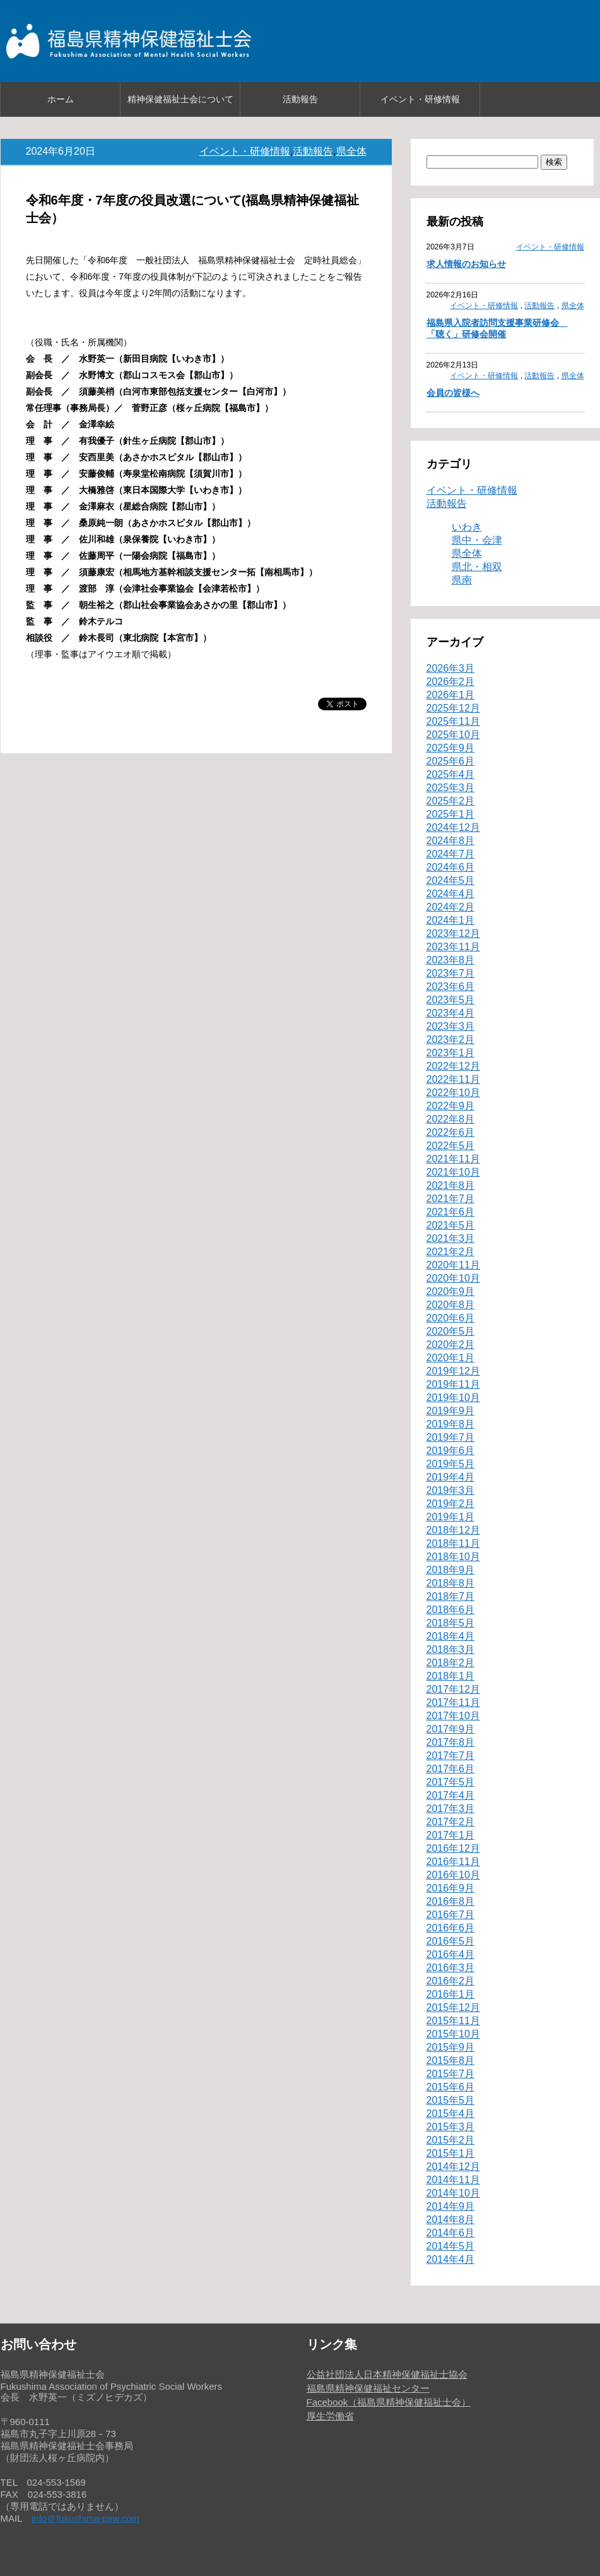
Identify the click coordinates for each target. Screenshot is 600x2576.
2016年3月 (450, 1967)
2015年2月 (450, 2140)
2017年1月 (450, 1835)
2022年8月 (450, 1119)
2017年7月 (450, 1755)
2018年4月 (450, 1636)
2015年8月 (450, 2060)
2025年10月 (453, 734)
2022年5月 (450, 1145)
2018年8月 (450, 1583)
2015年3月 (450, 2126)
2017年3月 (450, 1808)
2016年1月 (450, 1994)
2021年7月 (450, 1198)
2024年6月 (450, 867)
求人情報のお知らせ (466, 264)
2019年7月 (450, 1437)
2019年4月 (450, 1477)
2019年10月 (453, 1397)
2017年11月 (453, 1702)
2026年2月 (450, 681)
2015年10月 (453, 2034)
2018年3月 (450, 1649)
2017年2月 (450, 1821)
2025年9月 (450, 747)
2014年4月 (450, 2259)
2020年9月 (450, 1291)
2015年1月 (450, 2153)
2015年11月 (453, 2020)
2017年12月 (453, 1689)
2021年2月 (450, 1251)
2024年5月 (450, 880)
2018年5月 (450, 1623)
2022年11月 (453, 1079)
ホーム (60, 99)
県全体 (351, 151)
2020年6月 (450, 1318)
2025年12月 (453, 708)
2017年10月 (453, 1715)
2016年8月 (450, 1901)
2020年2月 (450, 1344)
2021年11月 (453, 1159)
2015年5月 (450, 2100)
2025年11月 (453, 721)
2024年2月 (450, 907)
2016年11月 (453, 1861)
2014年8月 (450, 2219)
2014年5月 (450, 2246)
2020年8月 (450, 1304)
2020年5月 (450, 1331)
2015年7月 (450, 2073)
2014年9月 (450, 2206)
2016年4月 (450, 1954)
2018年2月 (450, 1662)
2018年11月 (453, 1543)
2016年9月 (450, 1888)
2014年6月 (450, 2232)
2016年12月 (453, 1848)
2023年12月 (453, 933)
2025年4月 (450, 774)
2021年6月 (450, 1212)
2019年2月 (450, 1503)
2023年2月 (450, 1039)
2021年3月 (450, 1238)
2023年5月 (450, 999)
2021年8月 (450, 1185)
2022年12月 (453, 1066)
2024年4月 (450, 893)
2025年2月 (450, 801)
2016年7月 (450, 1914)
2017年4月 (450, 1795)
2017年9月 (450, 1729)
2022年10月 (453, 1092)
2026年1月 (450, 694)
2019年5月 (450, 1463)
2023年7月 (450, 973)
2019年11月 (453, 1384)
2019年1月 (450, 1517)
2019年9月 (450, 1410)
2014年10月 (453, 2193)
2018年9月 (450, 1570)
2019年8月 (450, 1424)
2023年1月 (450, 1052)
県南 (462, 580)
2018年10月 (453, 1556)
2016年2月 (450, 1981)
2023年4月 (450, 1013)
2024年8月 (450, 840)
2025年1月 (450, 814)
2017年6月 (450, 1768)
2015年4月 (450, 2113)
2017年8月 (450, 1742)
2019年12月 (453, 1371)
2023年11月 (453, 946)
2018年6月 (450, 1609)
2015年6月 (450, 2087)
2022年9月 (450, 1105)
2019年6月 (450, 1450)
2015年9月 (450, 2047)
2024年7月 (450, 854)
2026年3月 (450, 668)
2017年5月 (450, 1782)
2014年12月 (453, 2166)
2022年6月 (450, 1132)
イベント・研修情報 (420, 99)
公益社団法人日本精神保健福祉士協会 (387, 2374)
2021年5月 (450, 1225)
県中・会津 (477, 540)
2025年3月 (450, 787)
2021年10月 (453, 1172)
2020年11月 (453, 1265)
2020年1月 (450, 1357)
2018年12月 (453, 1530)
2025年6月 (450, 761)
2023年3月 (450, 1026)
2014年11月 (453, 2179)
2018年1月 (450, 1676)
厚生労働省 (330, 2416)
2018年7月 (450, 1596)
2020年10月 (453, 1278)
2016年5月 (450, 1941)
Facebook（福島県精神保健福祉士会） (389, 2402)
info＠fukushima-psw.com (85, 2518)
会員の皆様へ (452, 393)
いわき (467, 527)
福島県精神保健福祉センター (368, 2388)
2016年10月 (453, 1874)
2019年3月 (450, 1490)
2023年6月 (450, 986)
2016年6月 (450, 1928)
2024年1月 (450, 920)
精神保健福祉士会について (180, 99)
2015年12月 (453, 2007)
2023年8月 (450, 960)
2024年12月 (453, 827)
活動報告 (300, 99)
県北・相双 (477, 566)
